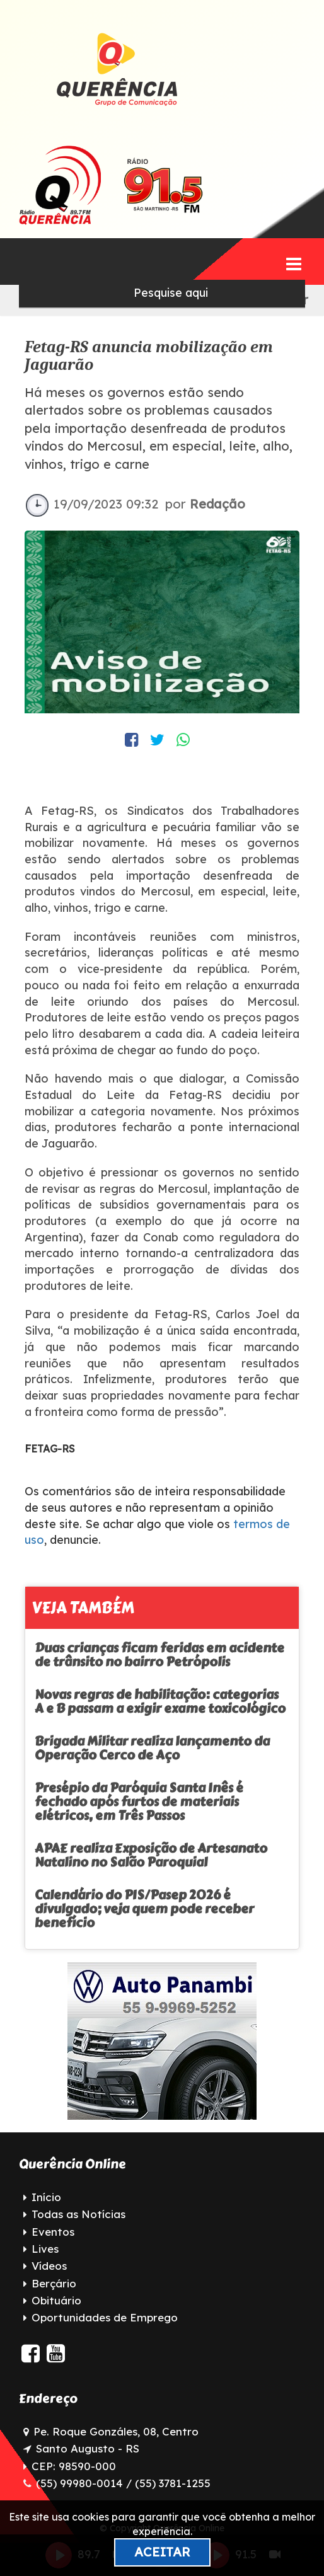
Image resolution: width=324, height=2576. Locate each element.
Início (46, 2197)
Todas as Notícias (78, 2214)
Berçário (54, 2283)
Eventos (53, 2231)
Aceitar (162, 2552)
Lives (45, 2248)
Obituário (56, 2300)
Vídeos (49, 2265)
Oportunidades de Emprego (105, 2317)
